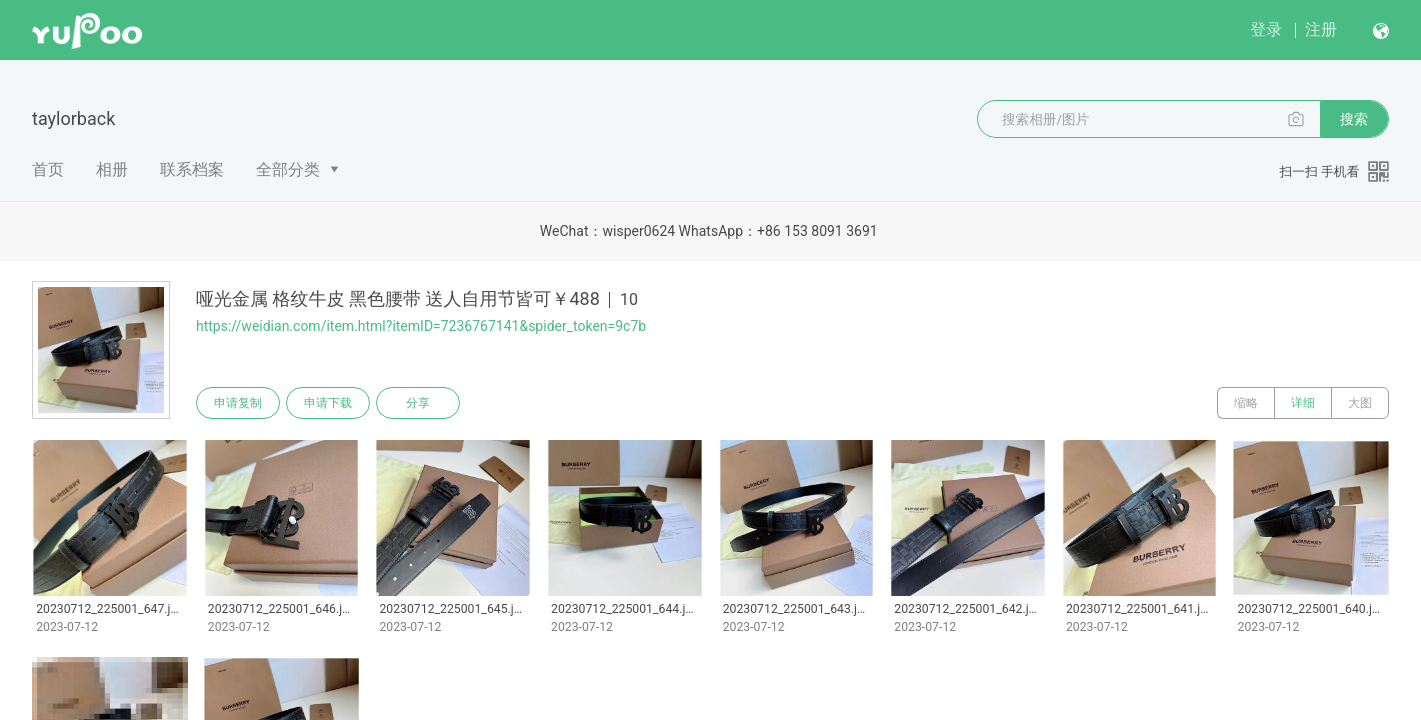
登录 (1266, 29)
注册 (1321, 29)
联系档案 (192, 169)
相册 (112, 169)
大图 (1360, 403)
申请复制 (238, 403)
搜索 (1354, 119)
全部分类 (288, 169)
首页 (48, 169)
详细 (1303, 403)
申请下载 (328, 403)
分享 (418, 403)
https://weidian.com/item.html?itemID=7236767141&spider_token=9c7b (421, 326)
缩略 (1246, 403)
